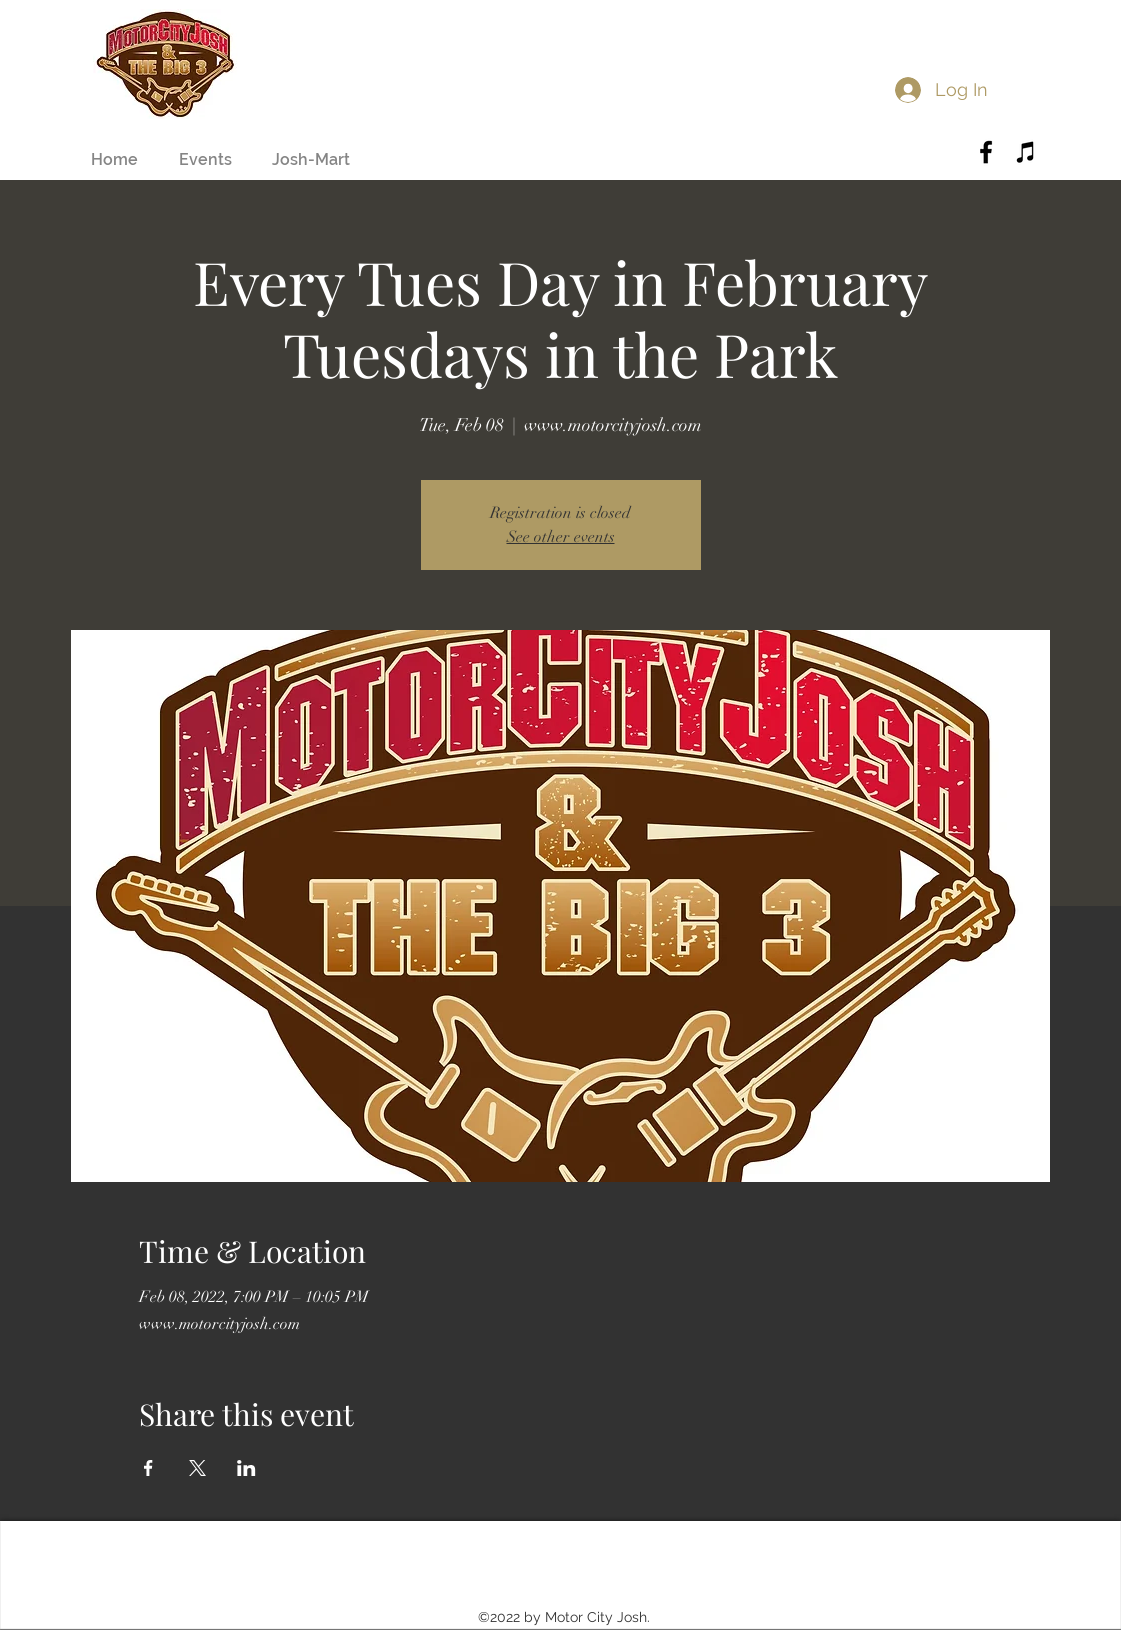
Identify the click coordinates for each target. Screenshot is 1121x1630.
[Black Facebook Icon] (986, 152)
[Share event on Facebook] (148, 1468)
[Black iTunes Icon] (1026, 152)
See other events (561, 537)
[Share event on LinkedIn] (246, 1468)
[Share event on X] (197, 1468)
